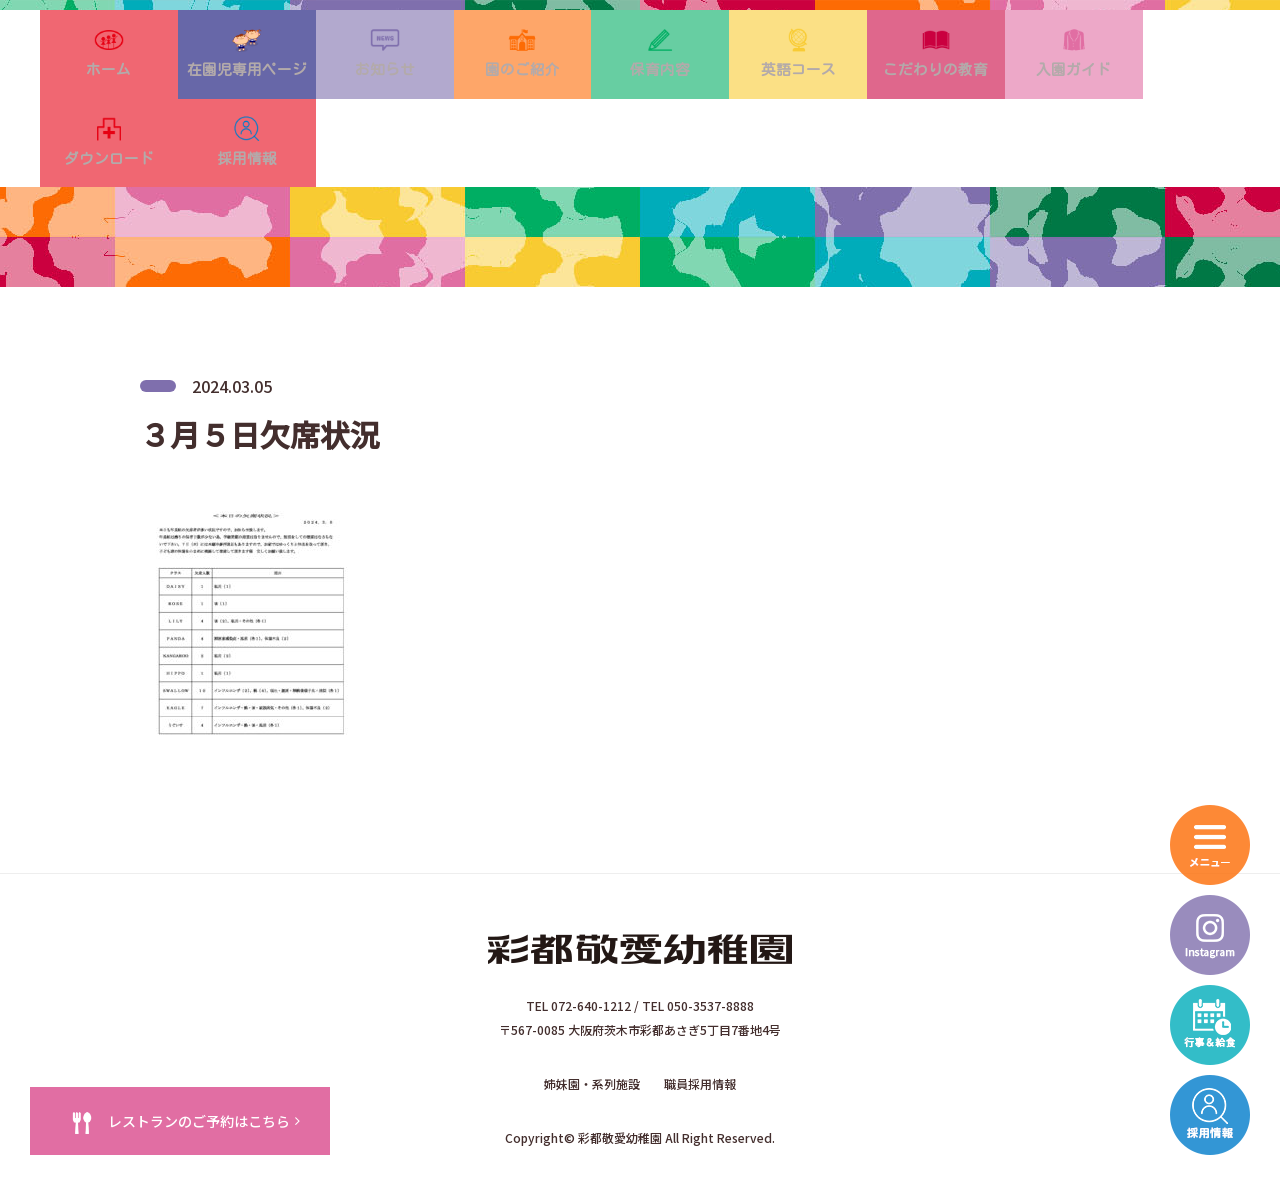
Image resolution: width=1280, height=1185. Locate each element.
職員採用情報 (700, 1028)
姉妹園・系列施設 (592, 1028)
